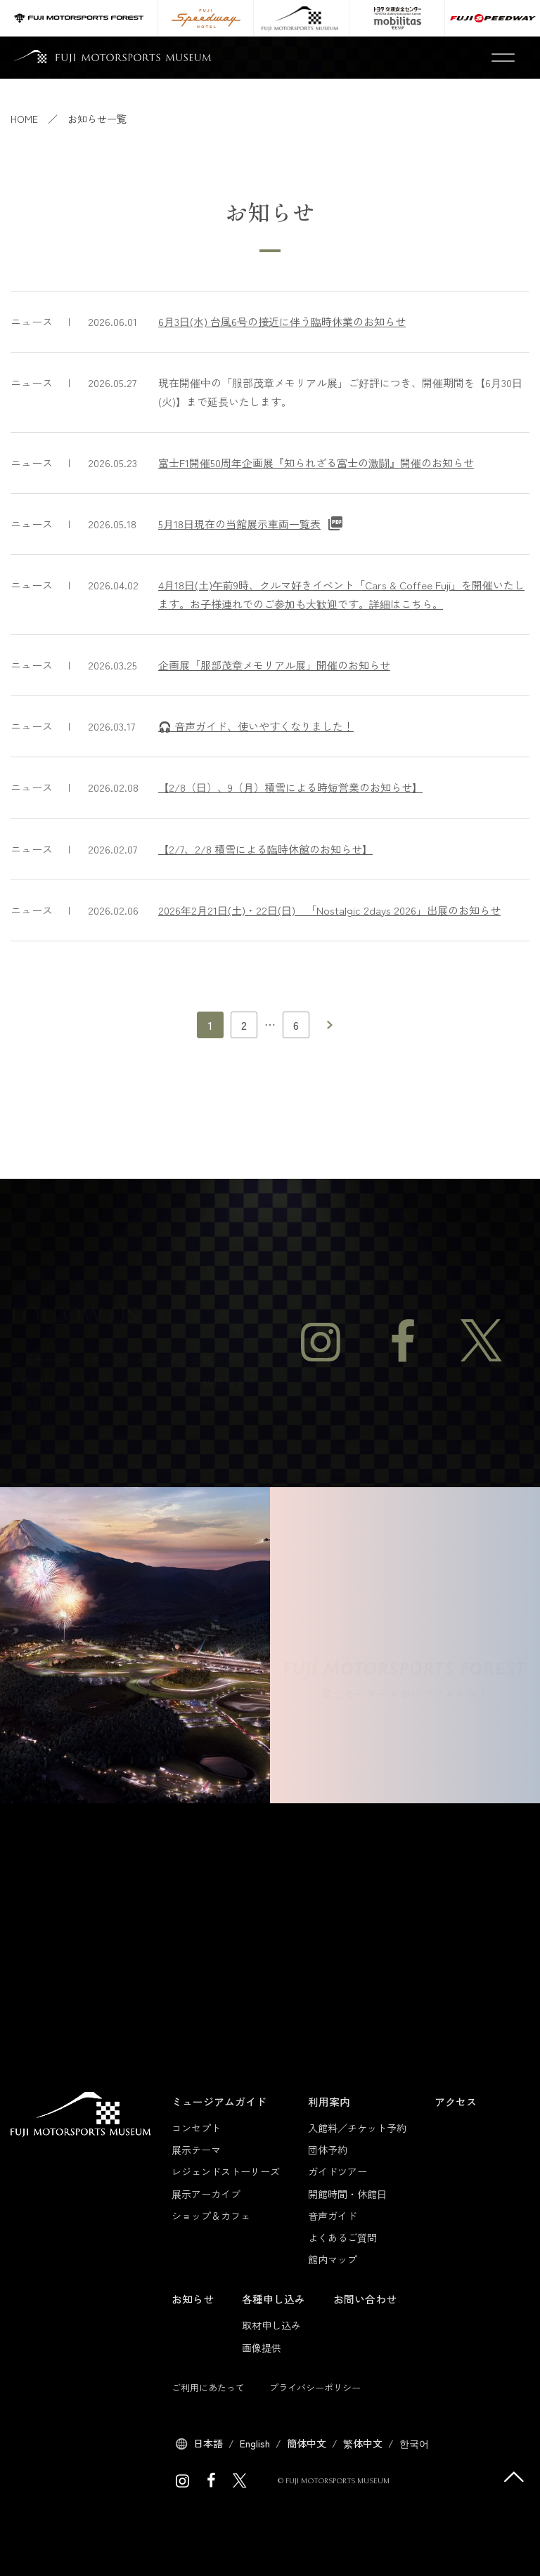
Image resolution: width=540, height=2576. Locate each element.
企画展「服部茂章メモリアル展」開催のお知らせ (274, 665)
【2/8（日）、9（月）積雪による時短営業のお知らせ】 (290, 787)
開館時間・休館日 (347, 2194)
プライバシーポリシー (315, 2387)
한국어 (414, 2443)
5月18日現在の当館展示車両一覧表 (239, 523)
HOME (24, 119)
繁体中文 (362, 2443)
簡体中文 (306, 2443)
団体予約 (327, 2150)
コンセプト (196, 2128)
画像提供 (261, 2348)
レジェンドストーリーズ (226, 2171)
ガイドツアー (337, 2171)
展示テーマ (196, 2150)
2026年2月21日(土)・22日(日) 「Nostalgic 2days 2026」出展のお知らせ (329, 910)
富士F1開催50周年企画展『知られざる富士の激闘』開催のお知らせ (316, 462)
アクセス (456, 2101)
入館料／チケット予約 (357, 2128)
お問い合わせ (365, 2298)
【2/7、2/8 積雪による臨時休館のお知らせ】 (265, 849)
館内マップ (332, 2259)
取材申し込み (271, 2325)
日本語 (208, 2443)
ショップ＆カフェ (211, 2216)
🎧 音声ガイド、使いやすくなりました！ (256, 726)
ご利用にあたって (208, 2387)
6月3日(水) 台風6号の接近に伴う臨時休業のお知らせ (282, 321)
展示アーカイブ (206, 2194)
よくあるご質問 (342, 2237)
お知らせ (193, 2298)
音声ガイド (332, 2216)
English (255, 2443)
